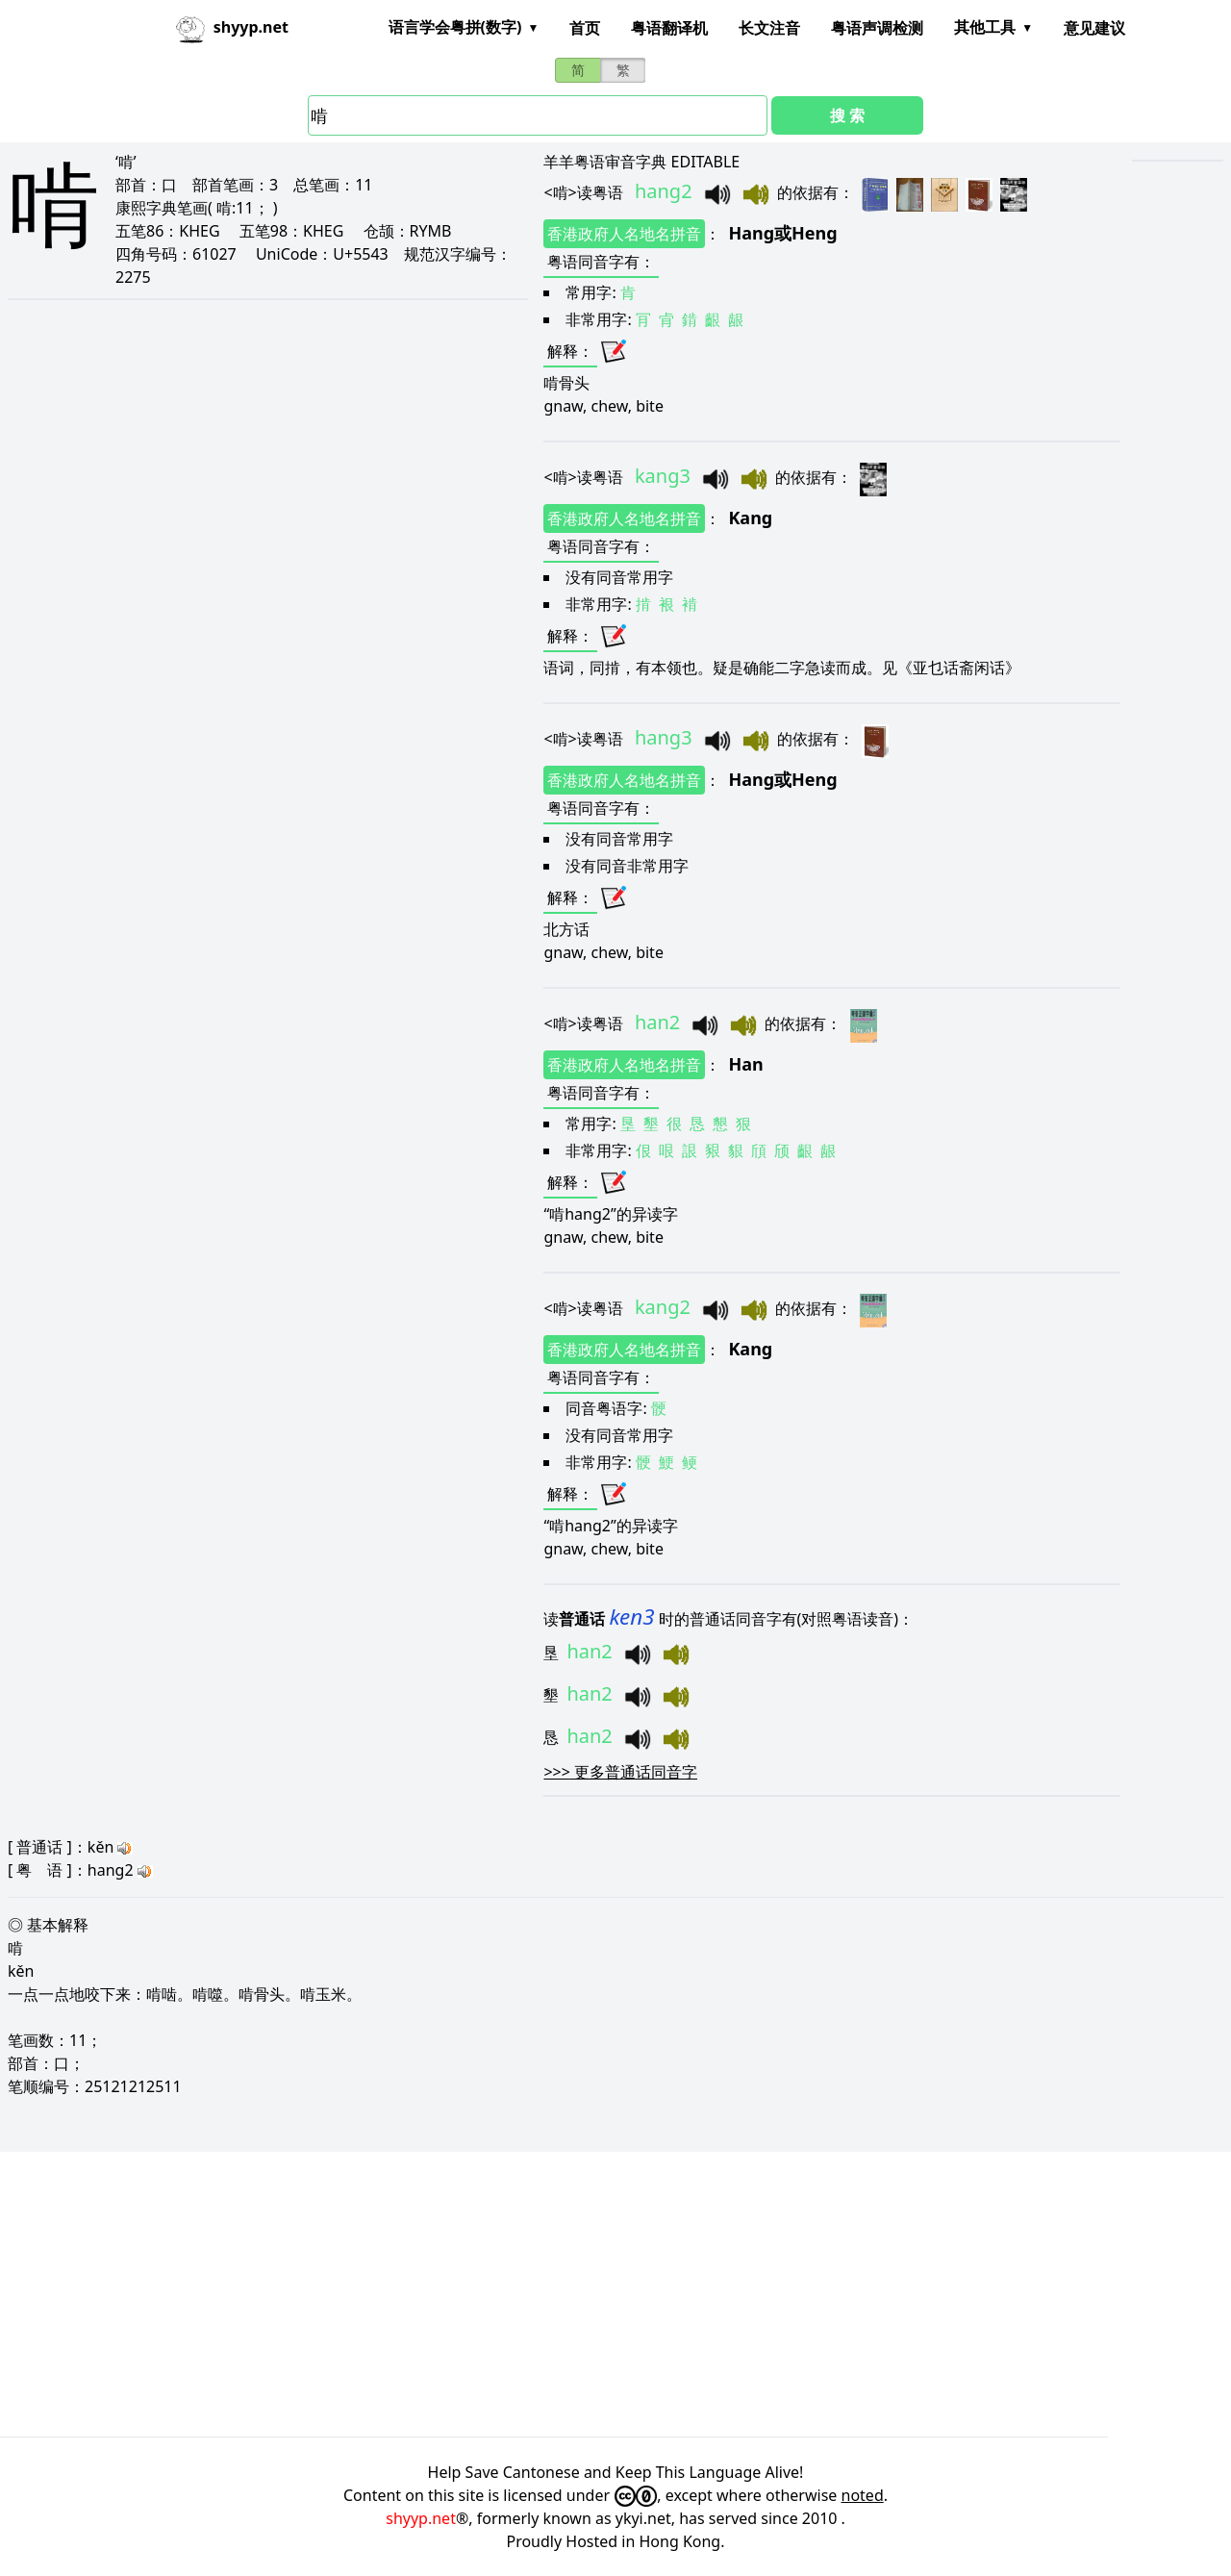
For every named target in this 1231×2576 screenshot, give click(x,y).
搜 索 (847, 115)
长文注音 (769, 27)
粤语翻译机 (669, 27)
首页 (584, 27)
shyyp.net (421, 2518)
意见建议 (1094, 27)
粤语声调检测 (877, 27)
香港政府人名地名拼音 (624, 233)
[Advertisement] (577, 2294)
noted (863, 2495)
